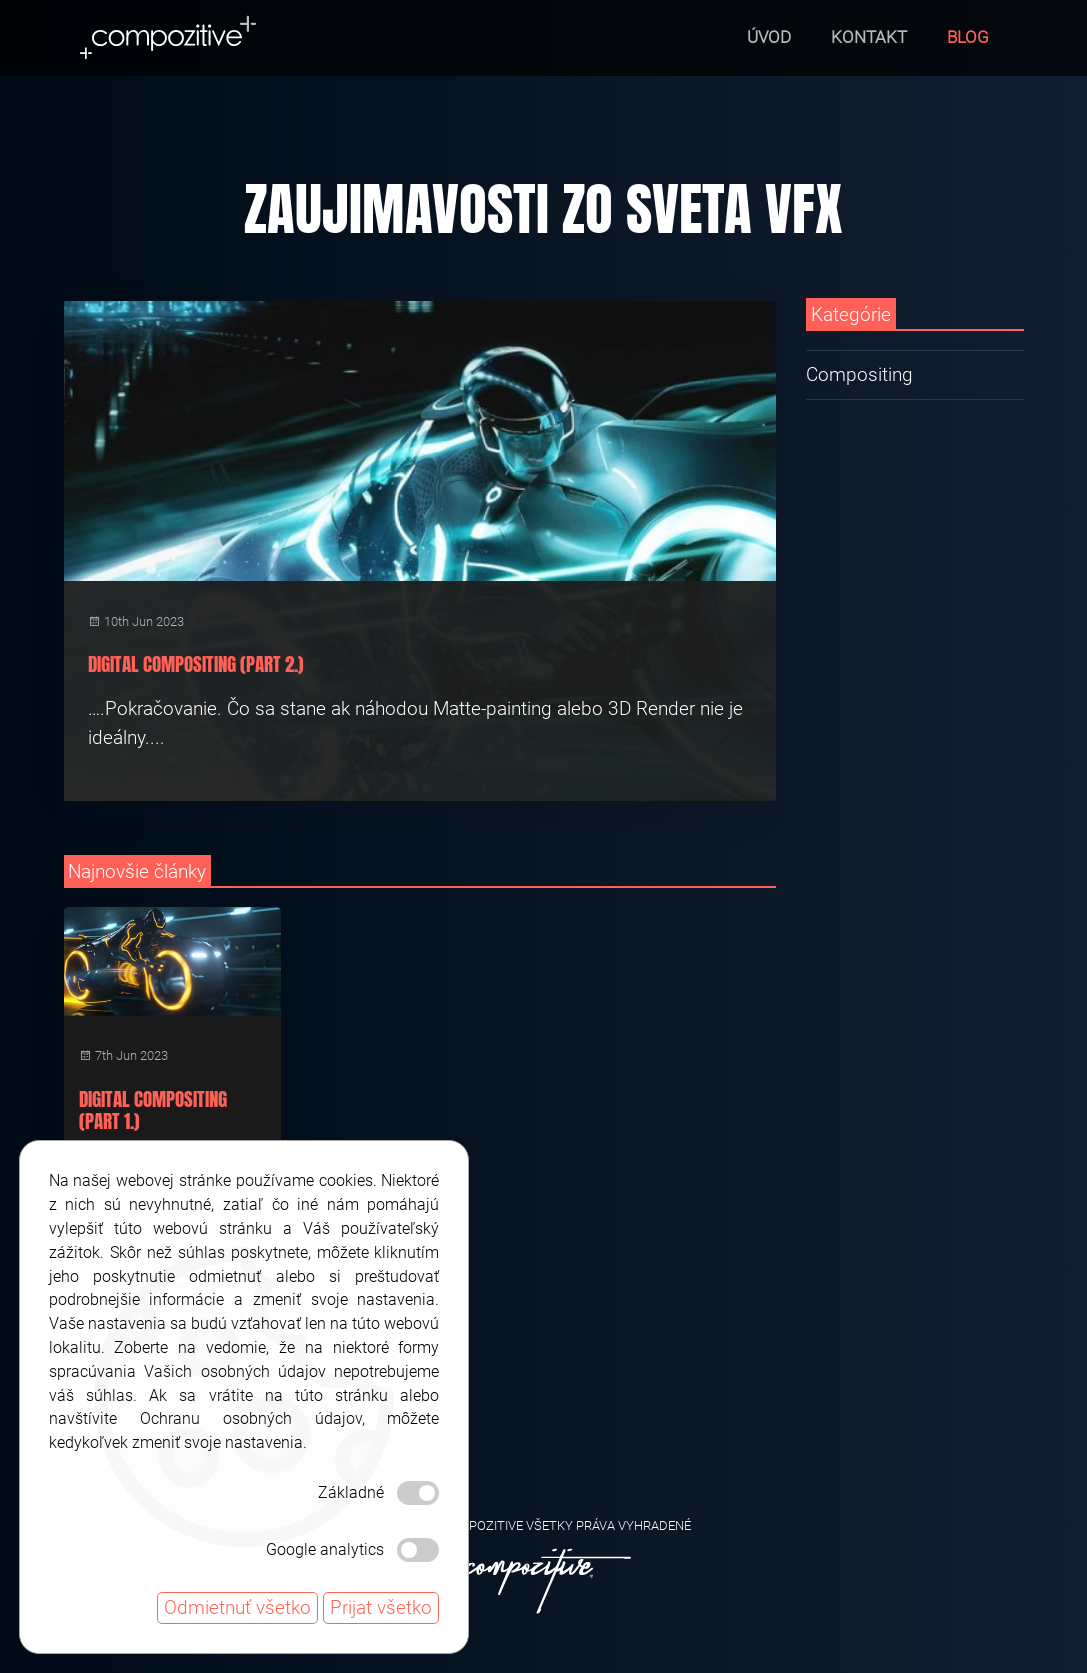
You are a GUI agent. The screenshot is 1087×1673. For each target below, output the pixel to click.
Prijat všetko (381, 1607)
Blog (968, 37)
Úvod (769, 37)
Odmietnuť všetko (237, 1607)
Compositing (859, 374)
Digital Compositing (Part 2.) (196, 664)
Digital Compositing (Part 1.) (153, 1110)
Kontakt (869, 37)
